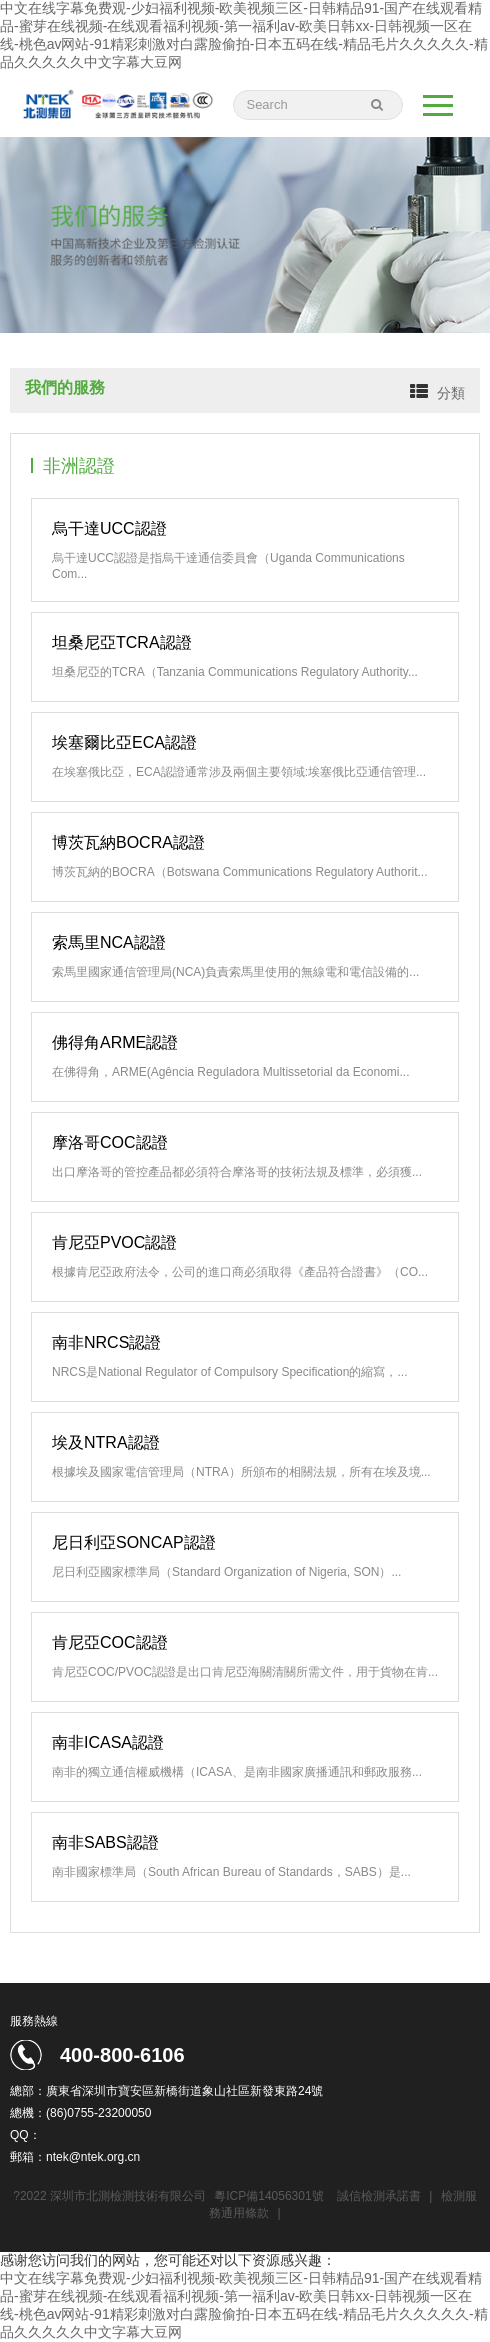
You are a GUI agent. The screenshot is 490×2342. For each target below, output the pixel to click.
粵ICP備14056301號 (268, 2196)
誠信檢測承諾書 (379, 2196)
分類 (451, 393)
